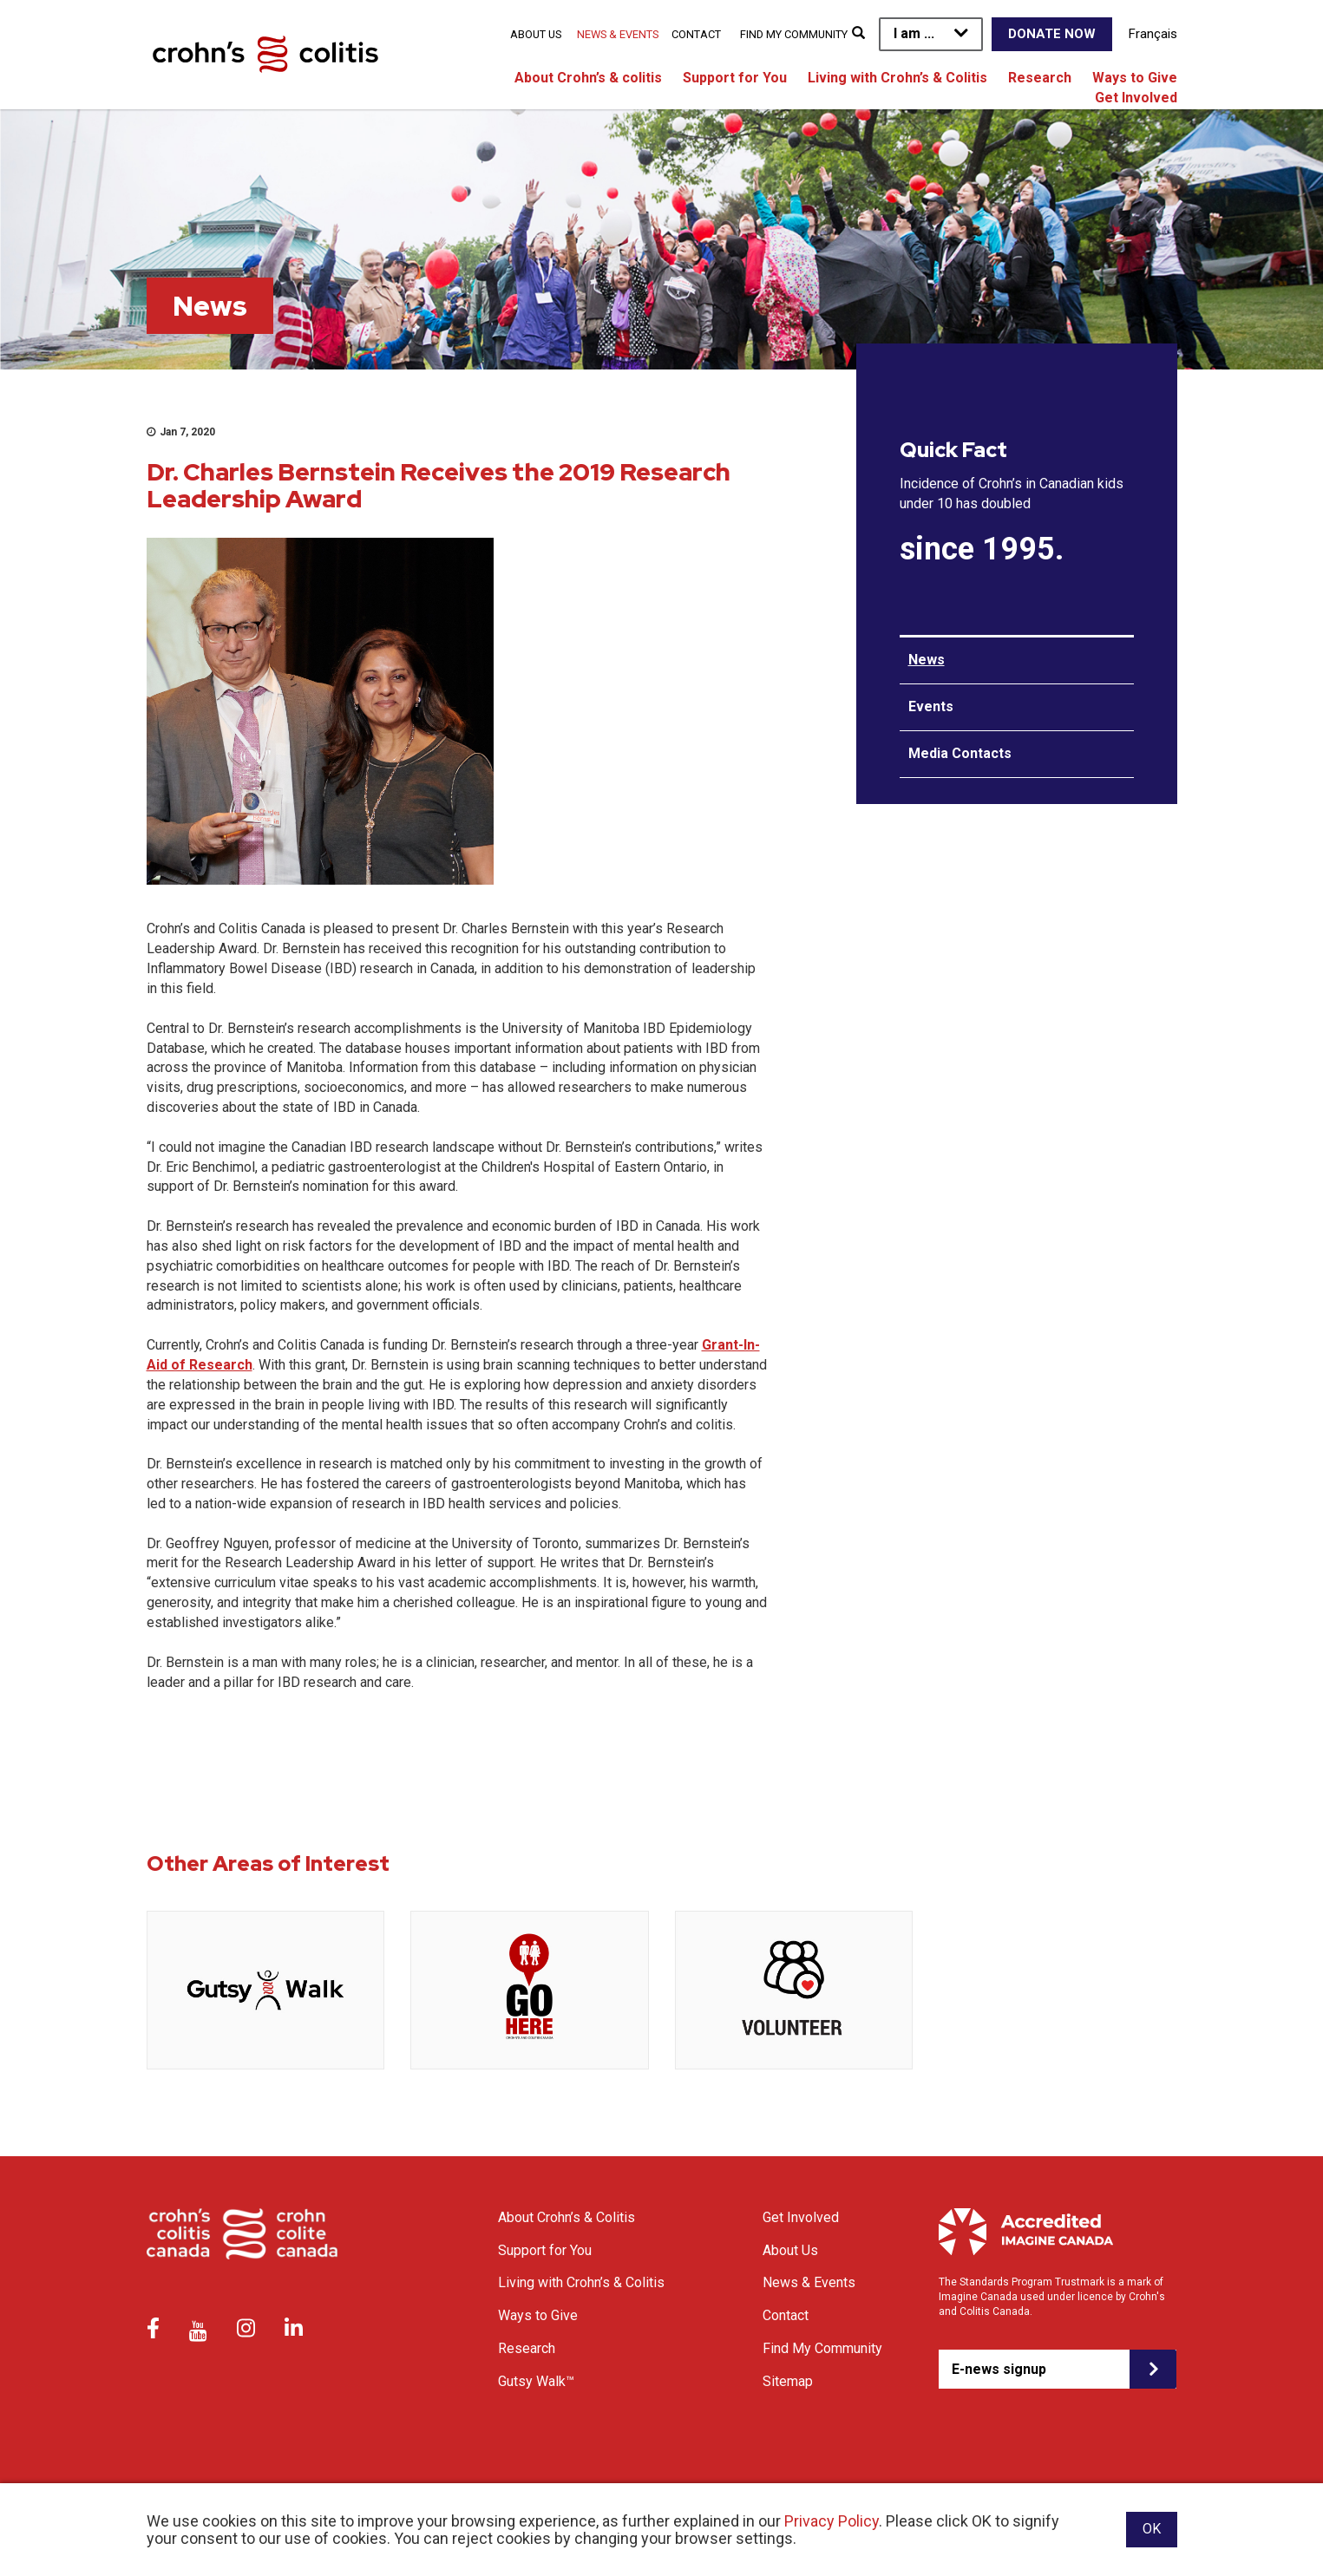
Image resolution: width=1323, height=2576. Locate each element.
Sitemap (788, 2381)
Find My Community (794, 34)
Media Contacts (960, 753)
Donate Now (1052, 34)
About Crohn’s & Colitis (566, 2217)
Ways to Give (1134, 77)
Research (1039, 77)
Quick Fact (953, 450)
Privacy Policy (831, 2521)
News (926, 659)
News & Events (617, 34)
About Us (535, 34)
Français (1153, 34)
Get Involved (1136, 97)
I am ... (914, 33)
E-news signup (999, 2369)
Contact (696, 34)
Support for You (735, 77)
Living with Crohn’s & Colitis (897, 77)
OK (1152, 2528)
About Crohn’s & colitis (588, 77)
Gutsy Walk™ (536, 2381)
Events (930, 706)
